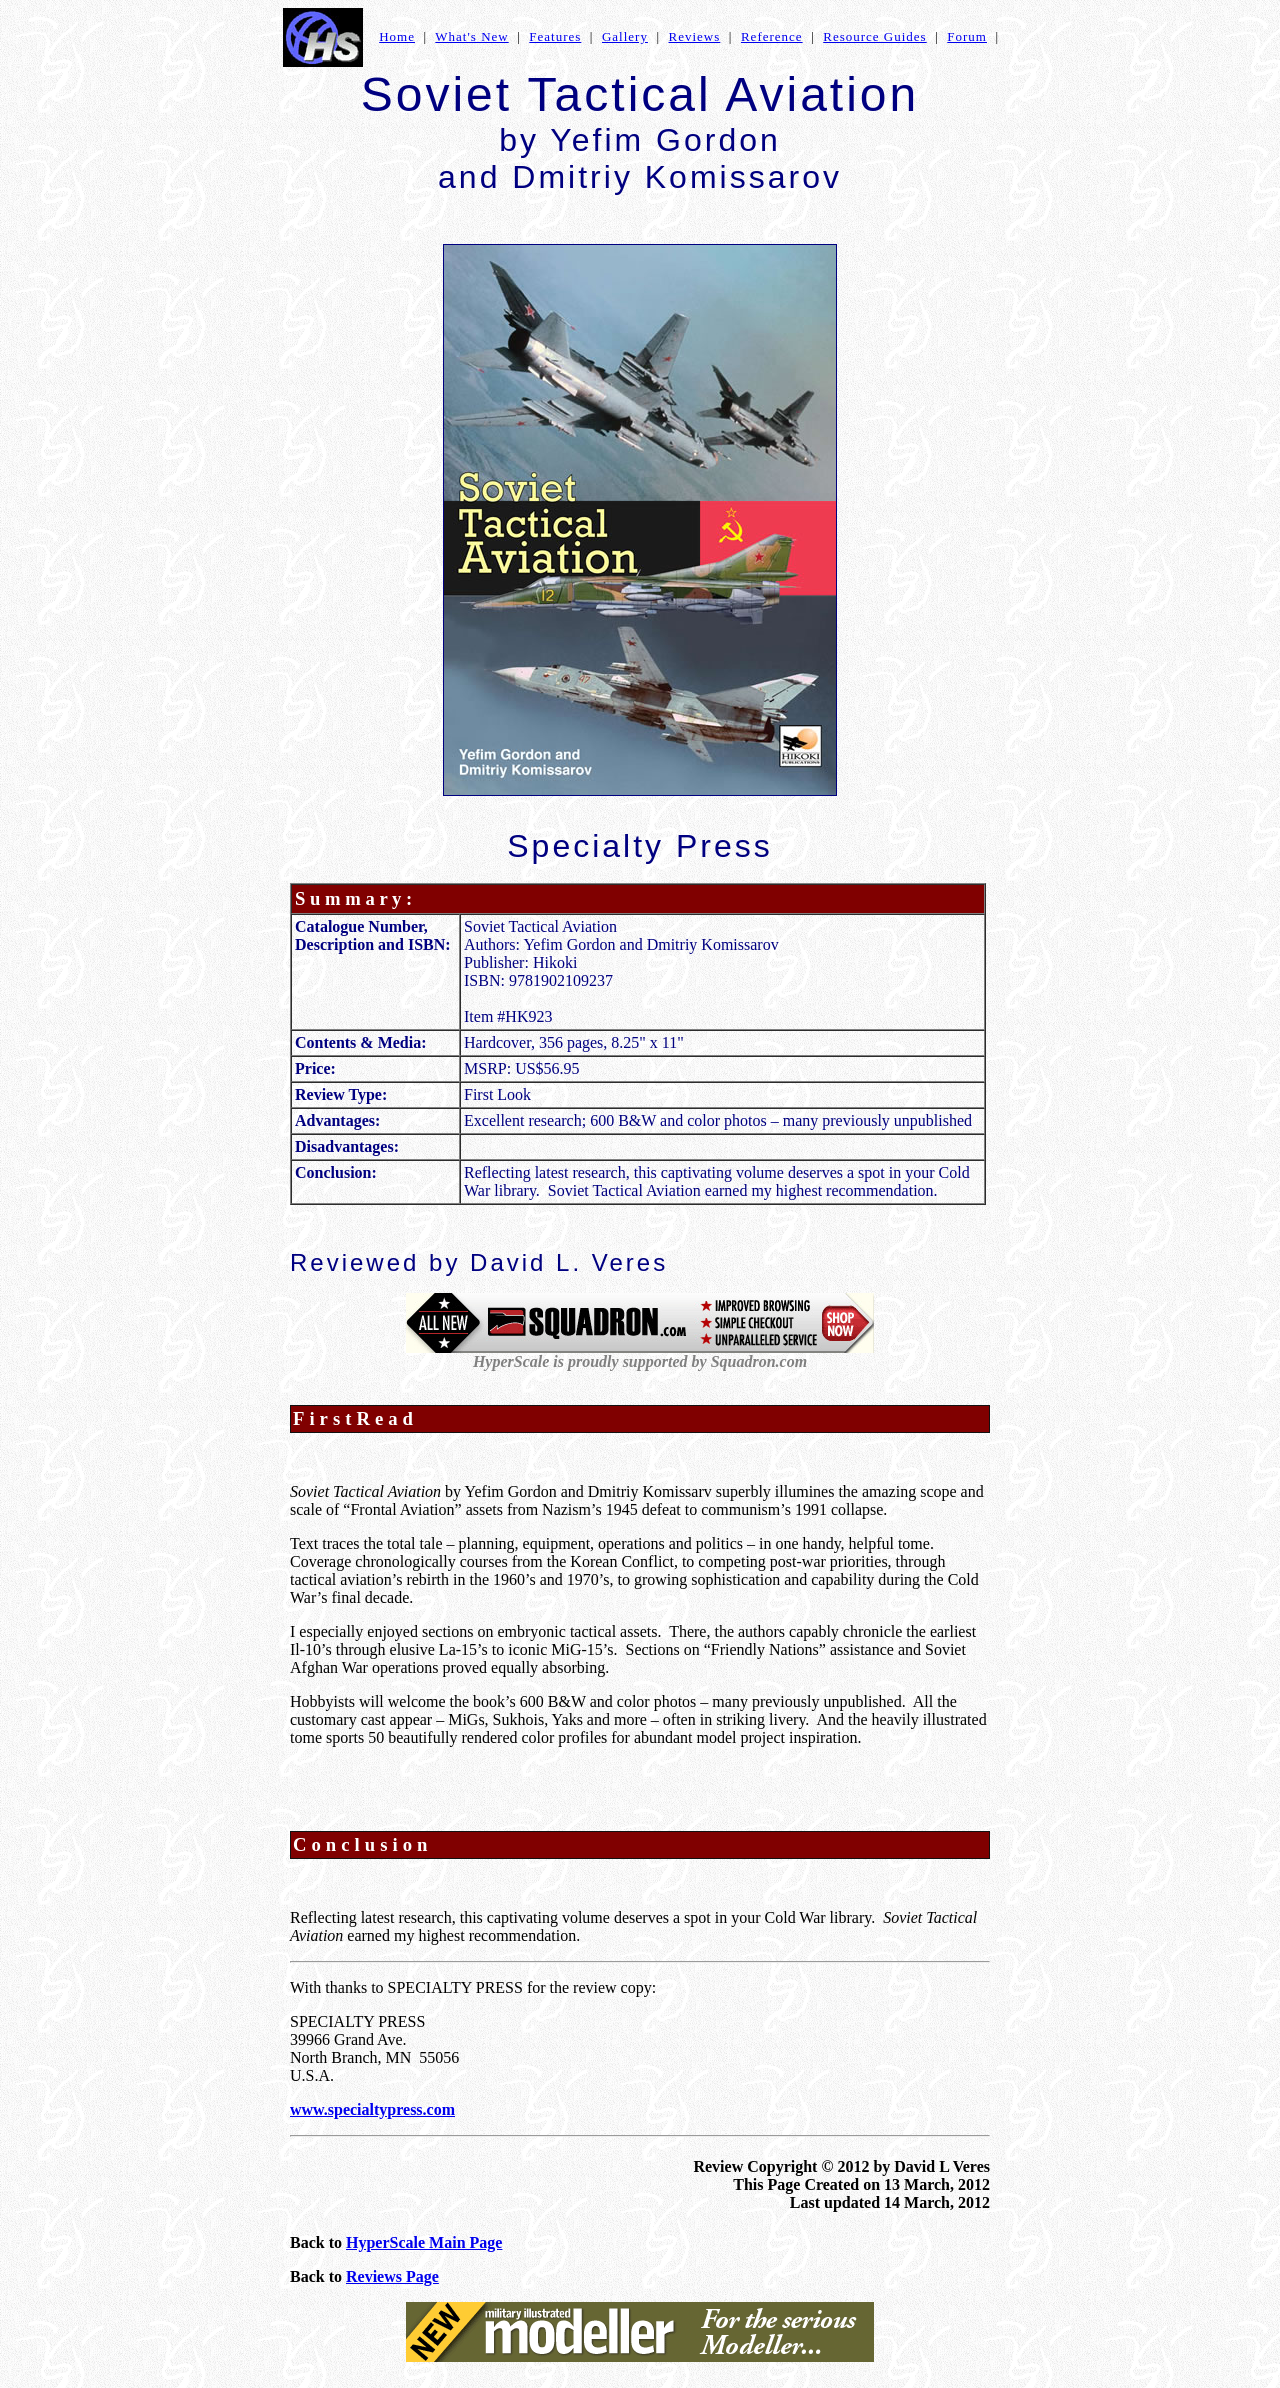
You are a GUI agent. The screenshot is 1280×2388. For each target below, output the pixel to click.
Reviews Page (392, 2276)
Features (555, 36)
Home (397, 36)
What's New (471, 36)
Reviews (695, 36)
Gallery (625, 36)
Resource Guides (874, 36)
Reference (772, 36)
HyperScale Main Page (424, 2242)
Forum (967, 36)
